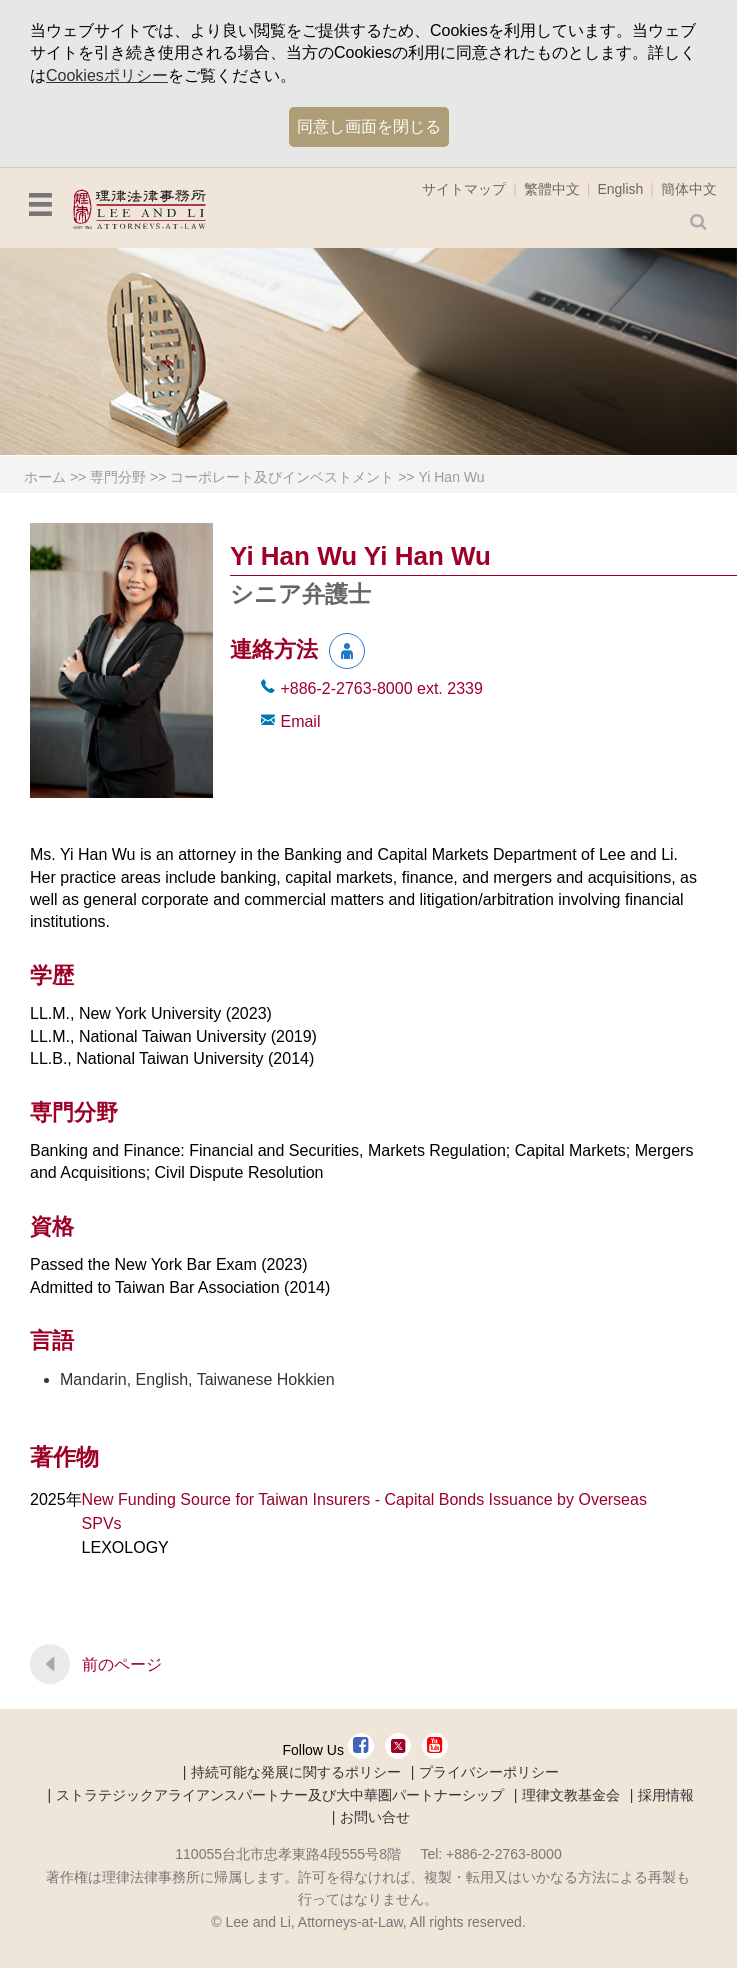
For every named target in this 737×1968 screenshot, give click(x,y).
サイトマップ (464, 189)
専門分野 (118, 477)
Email (300, 721)
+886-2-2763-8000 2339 (381, 688)
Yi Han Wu (451, 477)
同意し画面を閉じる (369, 126)
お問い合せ (375, 1817)
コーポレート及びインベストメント (282, 477)
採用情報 (666, 1795)
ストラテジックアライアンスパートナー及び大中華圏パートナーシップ (280, 1795)
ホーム (45, 477)
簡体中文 (689, 189)
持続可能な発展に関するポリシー (296, 1772)
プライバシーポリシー (489, 1772)
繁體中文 (552, 189)
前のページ (122, 1664)
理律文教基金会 (571, 1795)
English (620, 189)
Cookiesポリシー (107, 75)
